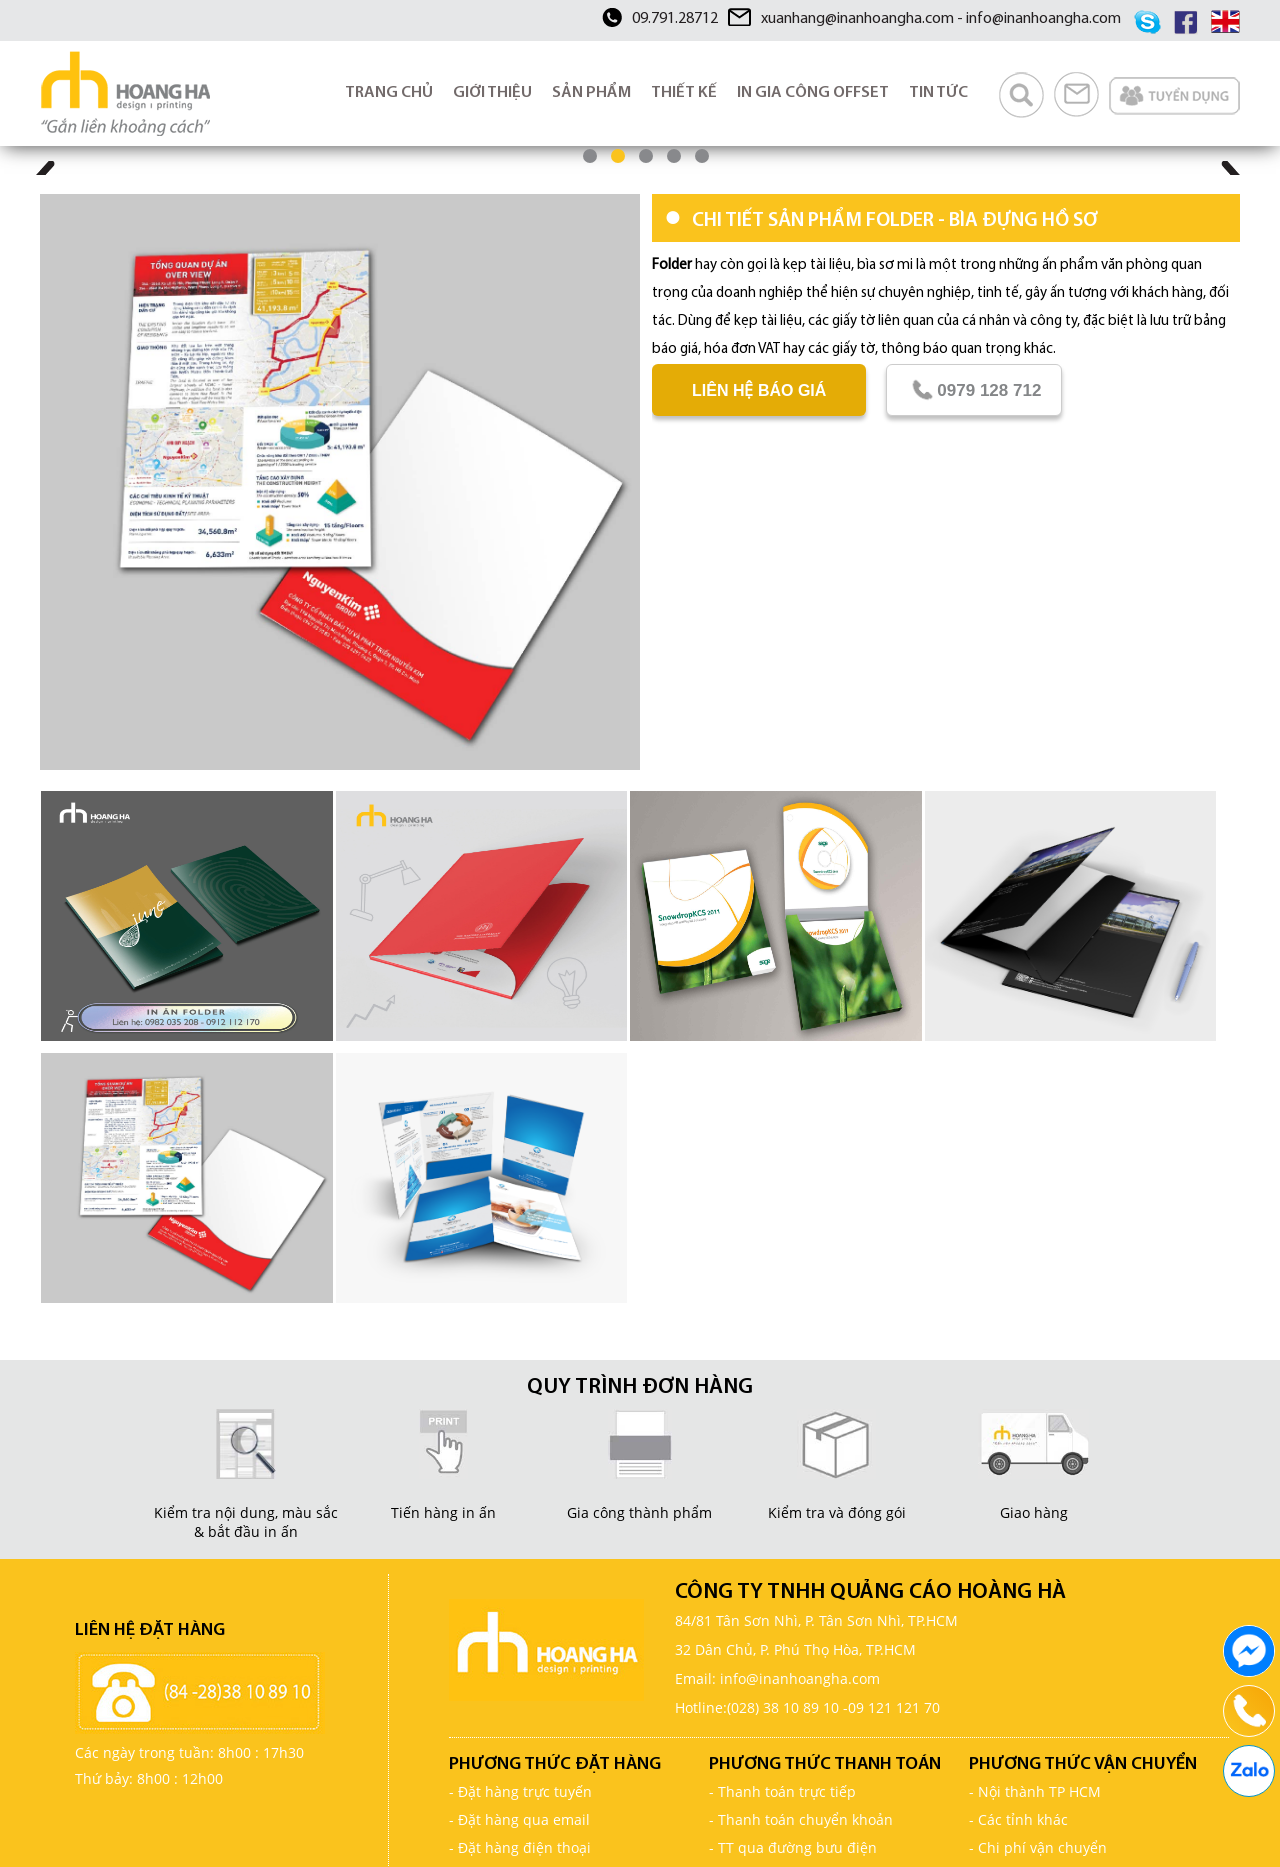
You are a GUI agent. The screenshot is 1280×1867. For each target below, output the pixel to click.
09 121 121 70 (894, 1707)
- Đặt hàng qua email (519, 1819)
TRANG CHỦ (389, 93)
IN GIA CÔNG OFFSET (813, 93)
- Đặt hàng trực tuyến (520, 1791)
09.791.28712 (675, 19)
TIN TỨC (938, 93)
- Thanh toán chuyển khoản (801, 1819)
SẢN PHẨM (591, 93)
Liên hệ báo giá (759, 390)
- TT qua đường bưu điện (793, 1847)
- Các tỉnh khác (1018, 1819)
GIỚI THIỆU (492, 93)
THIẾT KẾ (684, 93)
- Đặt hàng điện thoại (520, 1847)
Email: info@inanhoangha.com (777, 1678)
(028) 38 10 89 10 (783, 1707)
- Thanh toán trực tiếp (782, 1791)
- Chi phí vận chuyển (1038, 1847)
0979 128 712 (974, 390)
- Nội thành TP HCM (1035, 1791)
